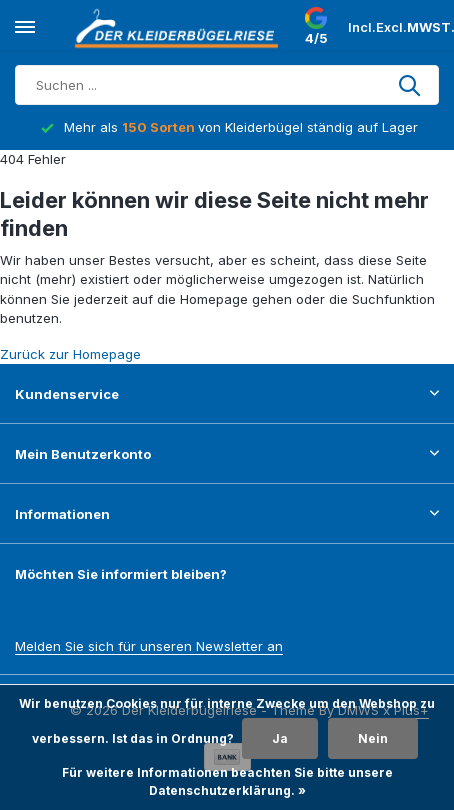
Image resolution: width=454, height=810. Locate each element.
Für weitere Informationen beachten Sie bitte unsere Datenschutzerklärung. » (227, 781)
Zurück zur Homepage (70, 354)
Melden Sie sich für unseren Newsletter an (149, 646)
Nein (373, 738)
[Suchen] (227, 85)
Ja (280, 738)
